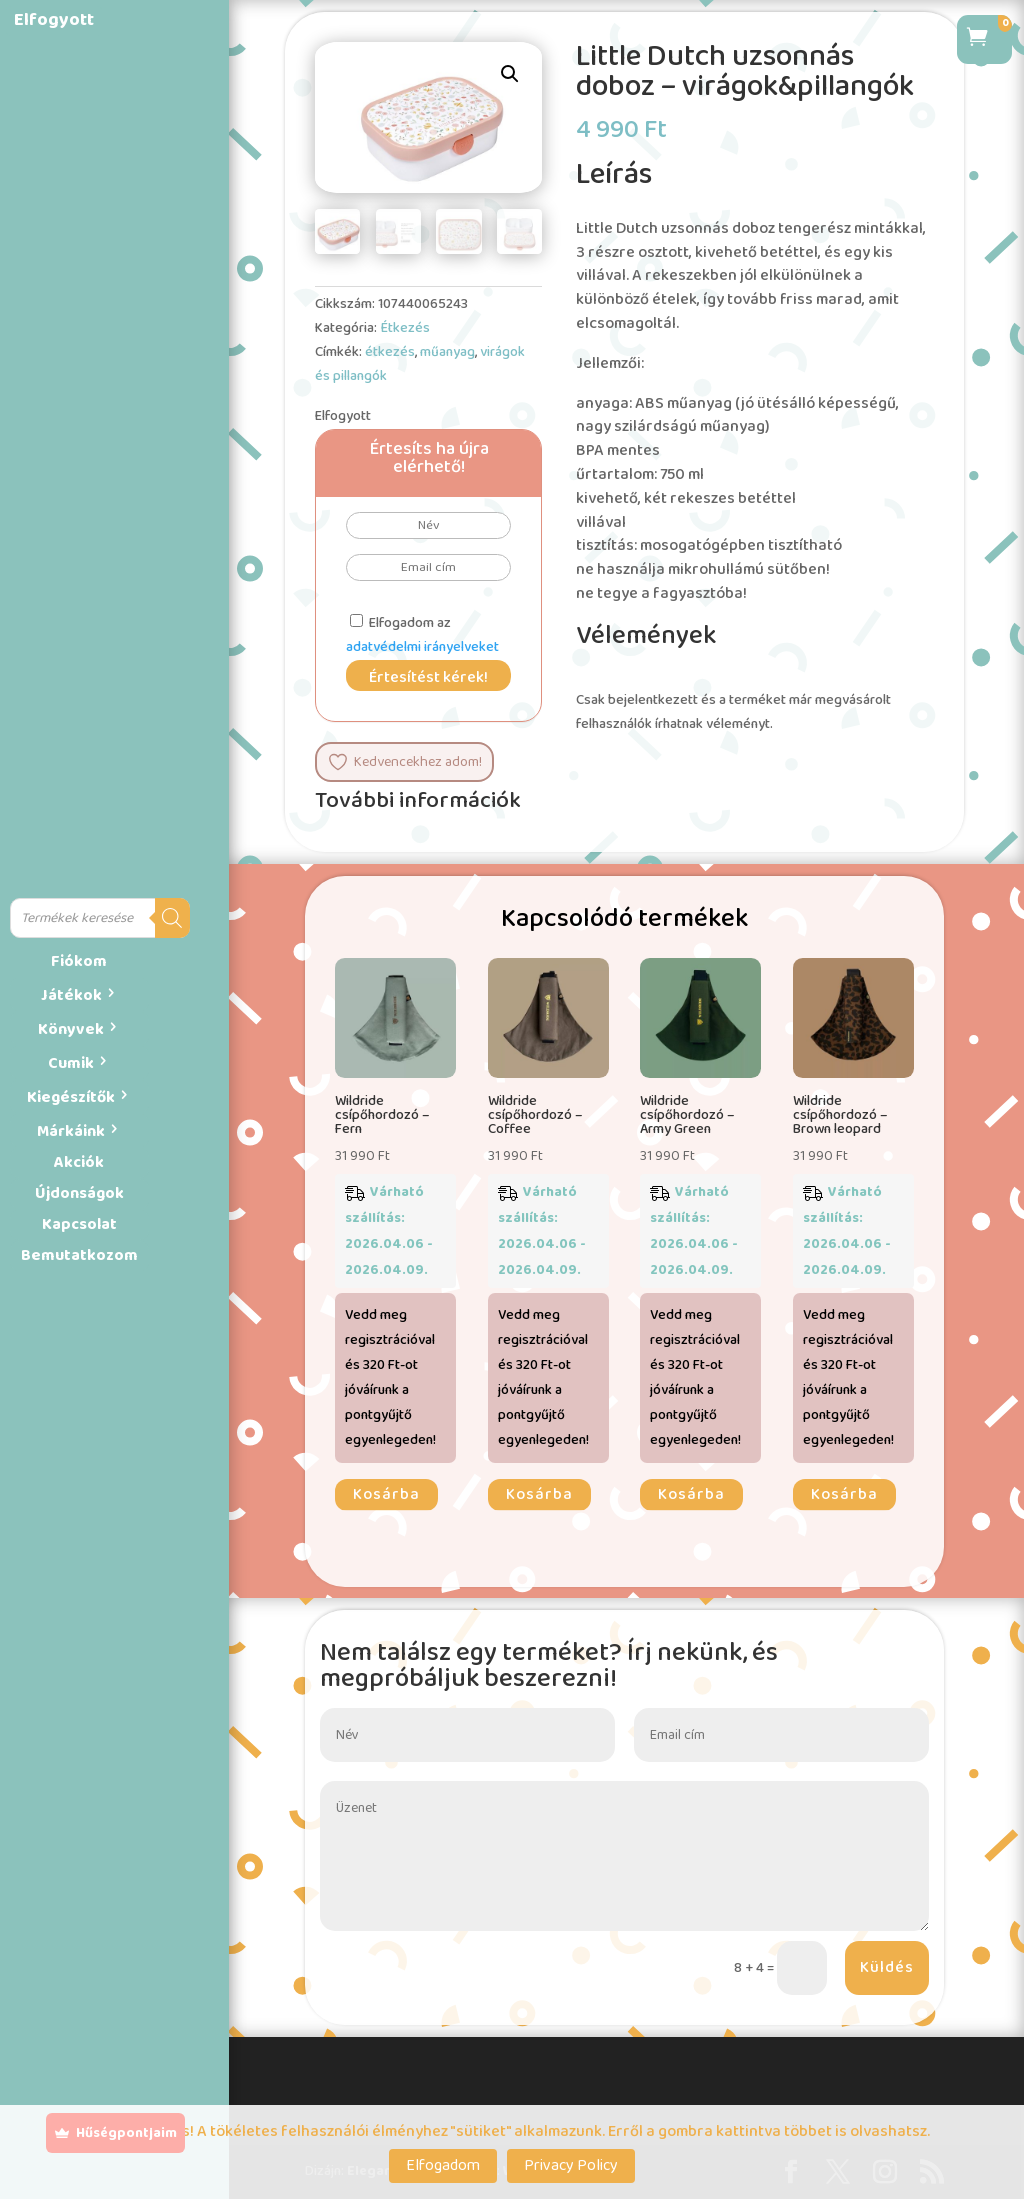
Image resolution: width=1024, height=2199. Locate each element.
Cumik (71, 1063)
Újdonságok (79, 1193)
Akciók (79, 1162)
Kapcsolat (79, 1224)
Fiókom (79, 961)
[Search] (172, 918)
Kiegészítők (71, 1097)
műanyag (447, 352)
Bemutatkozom (79, 1255)
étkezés (390, 352)
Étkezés (405, 328)
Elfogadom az (422, 635)
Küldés (887, 1967)
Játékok (71, 995)
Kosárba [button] (386, 1494)
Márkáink (71, 1131)
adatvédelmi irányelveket (422, 647)
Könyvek (71, 1029)
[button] (510, 74)
